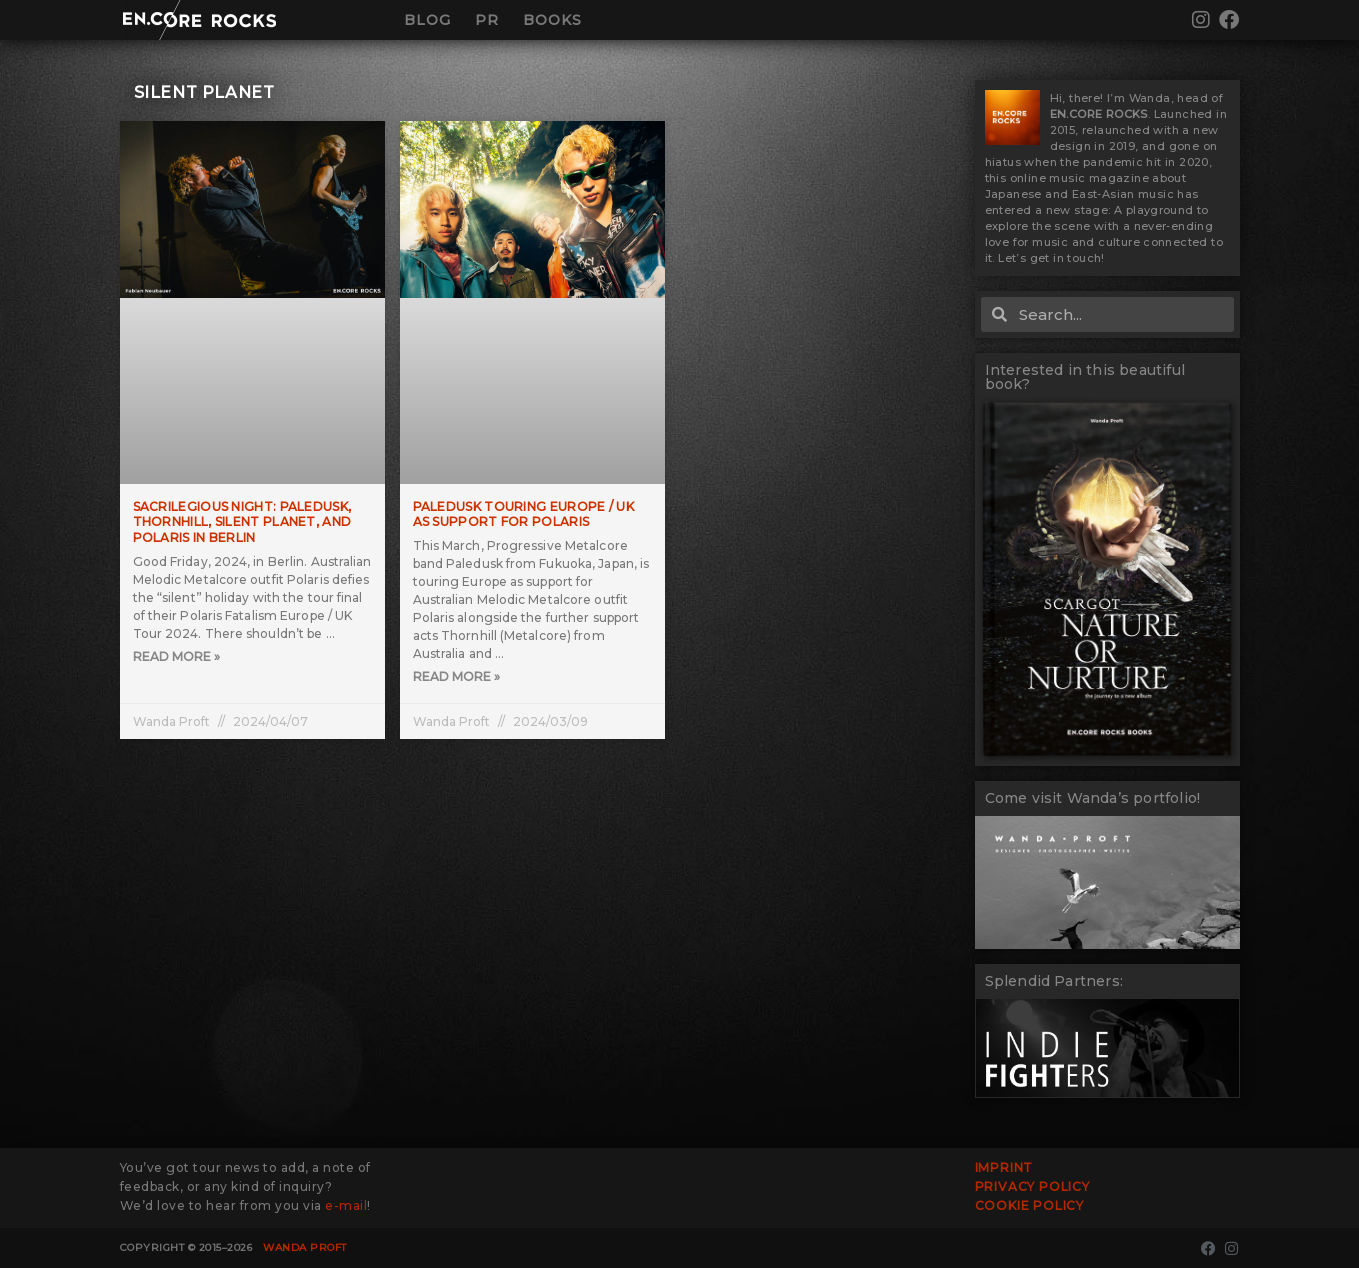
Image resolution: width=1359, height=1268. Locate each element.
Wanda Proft (305, 1247)
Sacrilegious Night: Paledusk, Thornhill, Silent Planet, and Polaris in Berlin (242, 522)
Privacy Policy (1032, 1186)
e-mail (346, 1205)
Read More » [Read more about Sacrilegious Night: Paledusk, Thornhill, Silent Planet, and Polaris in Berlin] (176, 657)
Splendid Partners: (1054, 981)
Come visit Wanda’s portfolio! (1093, 798)
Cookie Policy (1029, 1205)
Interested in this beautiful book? (1085, 377)
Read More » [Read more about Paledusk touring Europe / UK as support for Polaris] (456, 677)
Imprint (1004, 1167)
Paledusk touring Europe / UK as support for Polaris (523, 514)
